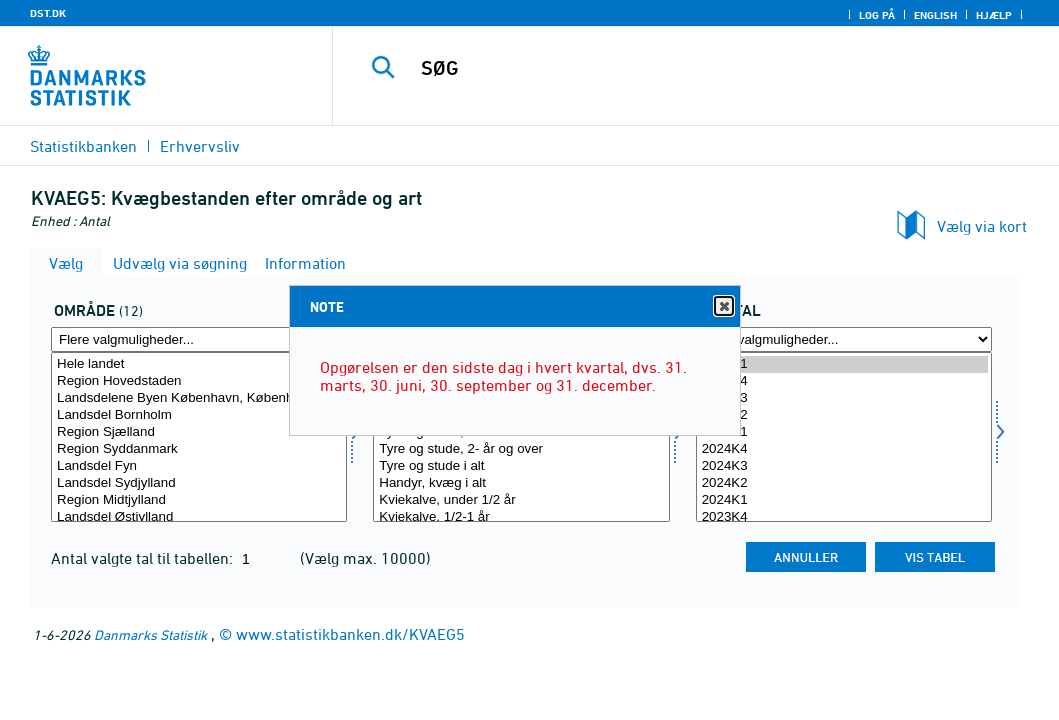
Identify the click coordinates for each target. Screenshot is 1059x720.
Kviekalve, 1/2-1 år (521, 517)
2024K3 (844, 466)
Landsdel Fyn (199, 466)
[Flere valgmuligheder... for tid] (844, 339)
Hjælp (994, 15)
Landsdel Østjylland (199, 517)
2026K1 (844, 364)
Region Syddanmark (199, 449)
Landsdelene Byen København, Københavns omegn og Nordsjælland (199, 398)
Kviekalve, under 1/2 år (521, 500)
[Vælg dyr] (521, 437)
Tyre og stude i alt (521, 466)
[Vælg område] (199, 437)
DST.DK (48, 13)
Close (723, 306)
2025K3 (844, 398)
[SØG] (700, 68)
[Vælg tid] (844, 437)
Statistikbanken (83, 146)
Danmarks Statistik (150, 634)
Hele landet (199, 364)
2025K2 (844, 415)
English (935, 15)
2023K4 (844, 517)
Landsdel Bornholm (199, 415)
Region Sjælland (199, 432)
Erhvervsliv (200, 146)
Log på (877, 15)
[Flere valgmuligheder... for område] (199, 339)
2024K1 (844, 500)
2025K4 (844, 381)
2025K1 (844, 432)
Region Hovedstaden (199, 381)
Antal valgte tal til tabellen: (144, 558)
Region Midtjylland (199, 500)
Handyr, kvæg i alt (521, 483)
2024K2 (844, 483)
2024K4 (844, 449)
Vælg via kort (982, 226)
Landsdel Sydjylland (199, 483)
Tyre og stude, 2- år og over (521, 449)
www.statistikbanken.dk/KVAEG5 (350, 634)
